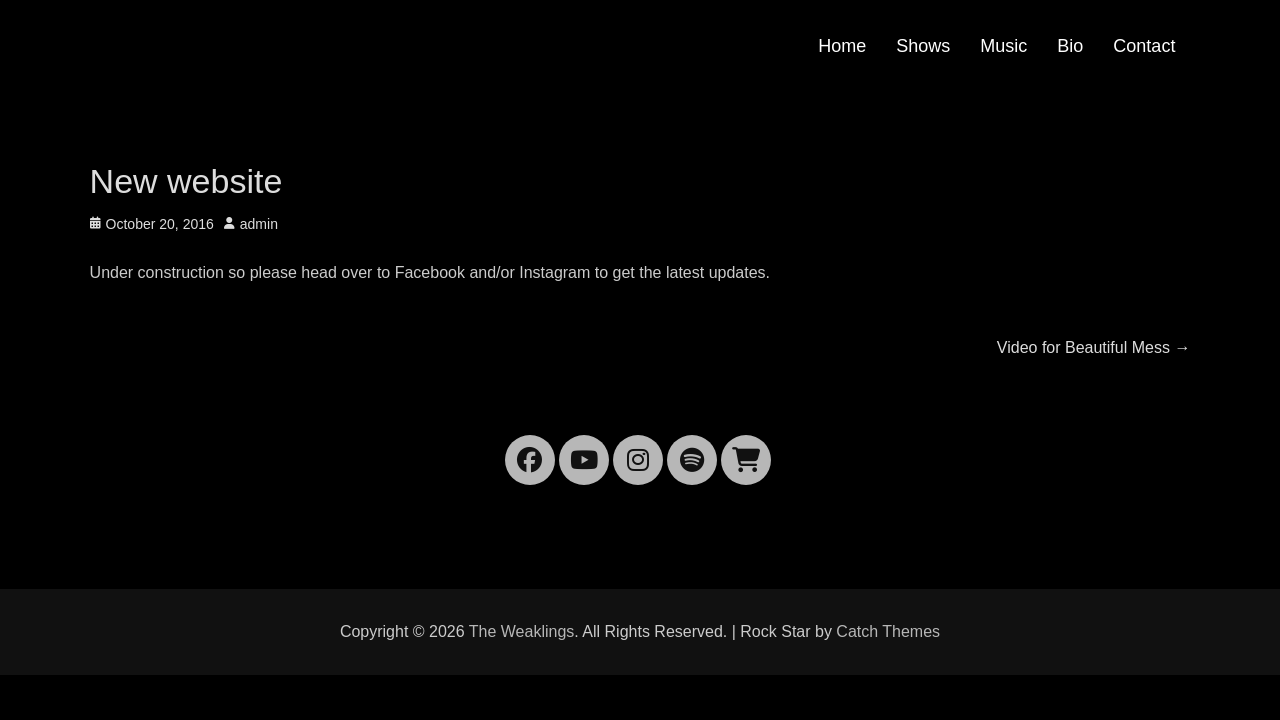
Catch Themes (888, 631)
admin (259, 224)
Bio (1070, 46)
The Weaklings (522, 631)
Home (842, 46)
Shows (923, 46)
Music (1003, 46)
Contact (1144, 46)
